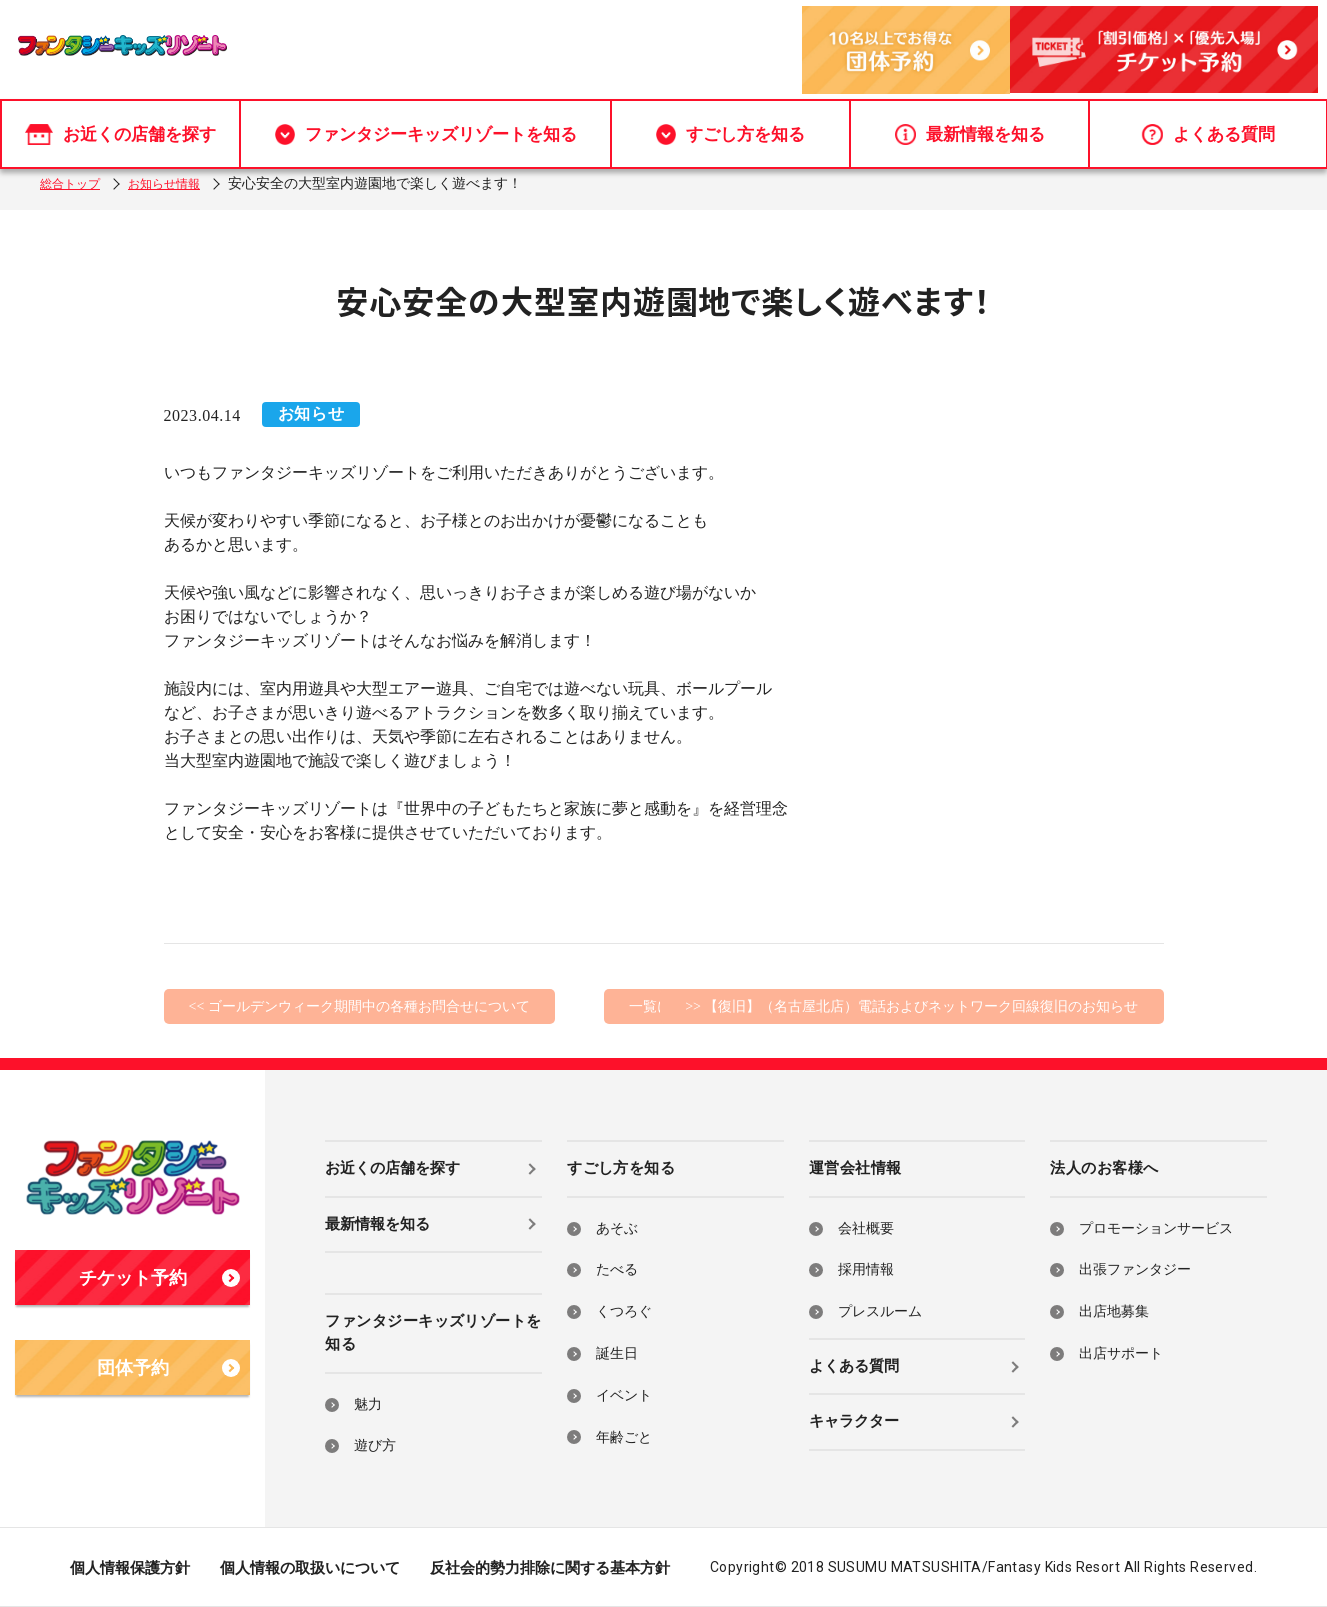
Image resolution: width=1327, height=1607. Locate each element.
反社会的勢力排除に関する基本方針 (550, 1568)
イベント (624, 1395)
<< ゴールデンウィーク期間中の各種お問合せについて (359, 1006)
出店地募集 (1114, 1311)
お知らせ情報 (180, 183)
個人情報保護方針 (130, 1568)
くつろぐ (624, 1311)
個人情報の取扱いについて (310, 1568)
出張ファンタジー (1135, 1269)
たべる (617, 1269)
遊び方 (375, 1445)
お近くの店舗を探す (120, 123)
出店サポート (1121, 1353)
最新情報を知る (970, 123)
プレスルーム (880, 1311)
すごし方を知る (730, 123)
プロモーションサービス (1156, 1228)
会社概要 (866, 1228)
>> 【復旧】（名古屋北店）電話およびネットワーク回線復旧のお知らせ (911, 1006)
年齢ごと (624, 1437)
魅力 (368, 1404)
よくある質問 (1208, 123)
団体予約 (169, 1368)
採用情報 (866, 1269)
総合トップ (75, 183)
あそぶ (617, 1228)
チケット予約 (160, 1278)
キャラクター (854, 1421)
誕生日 (617, 1353)
